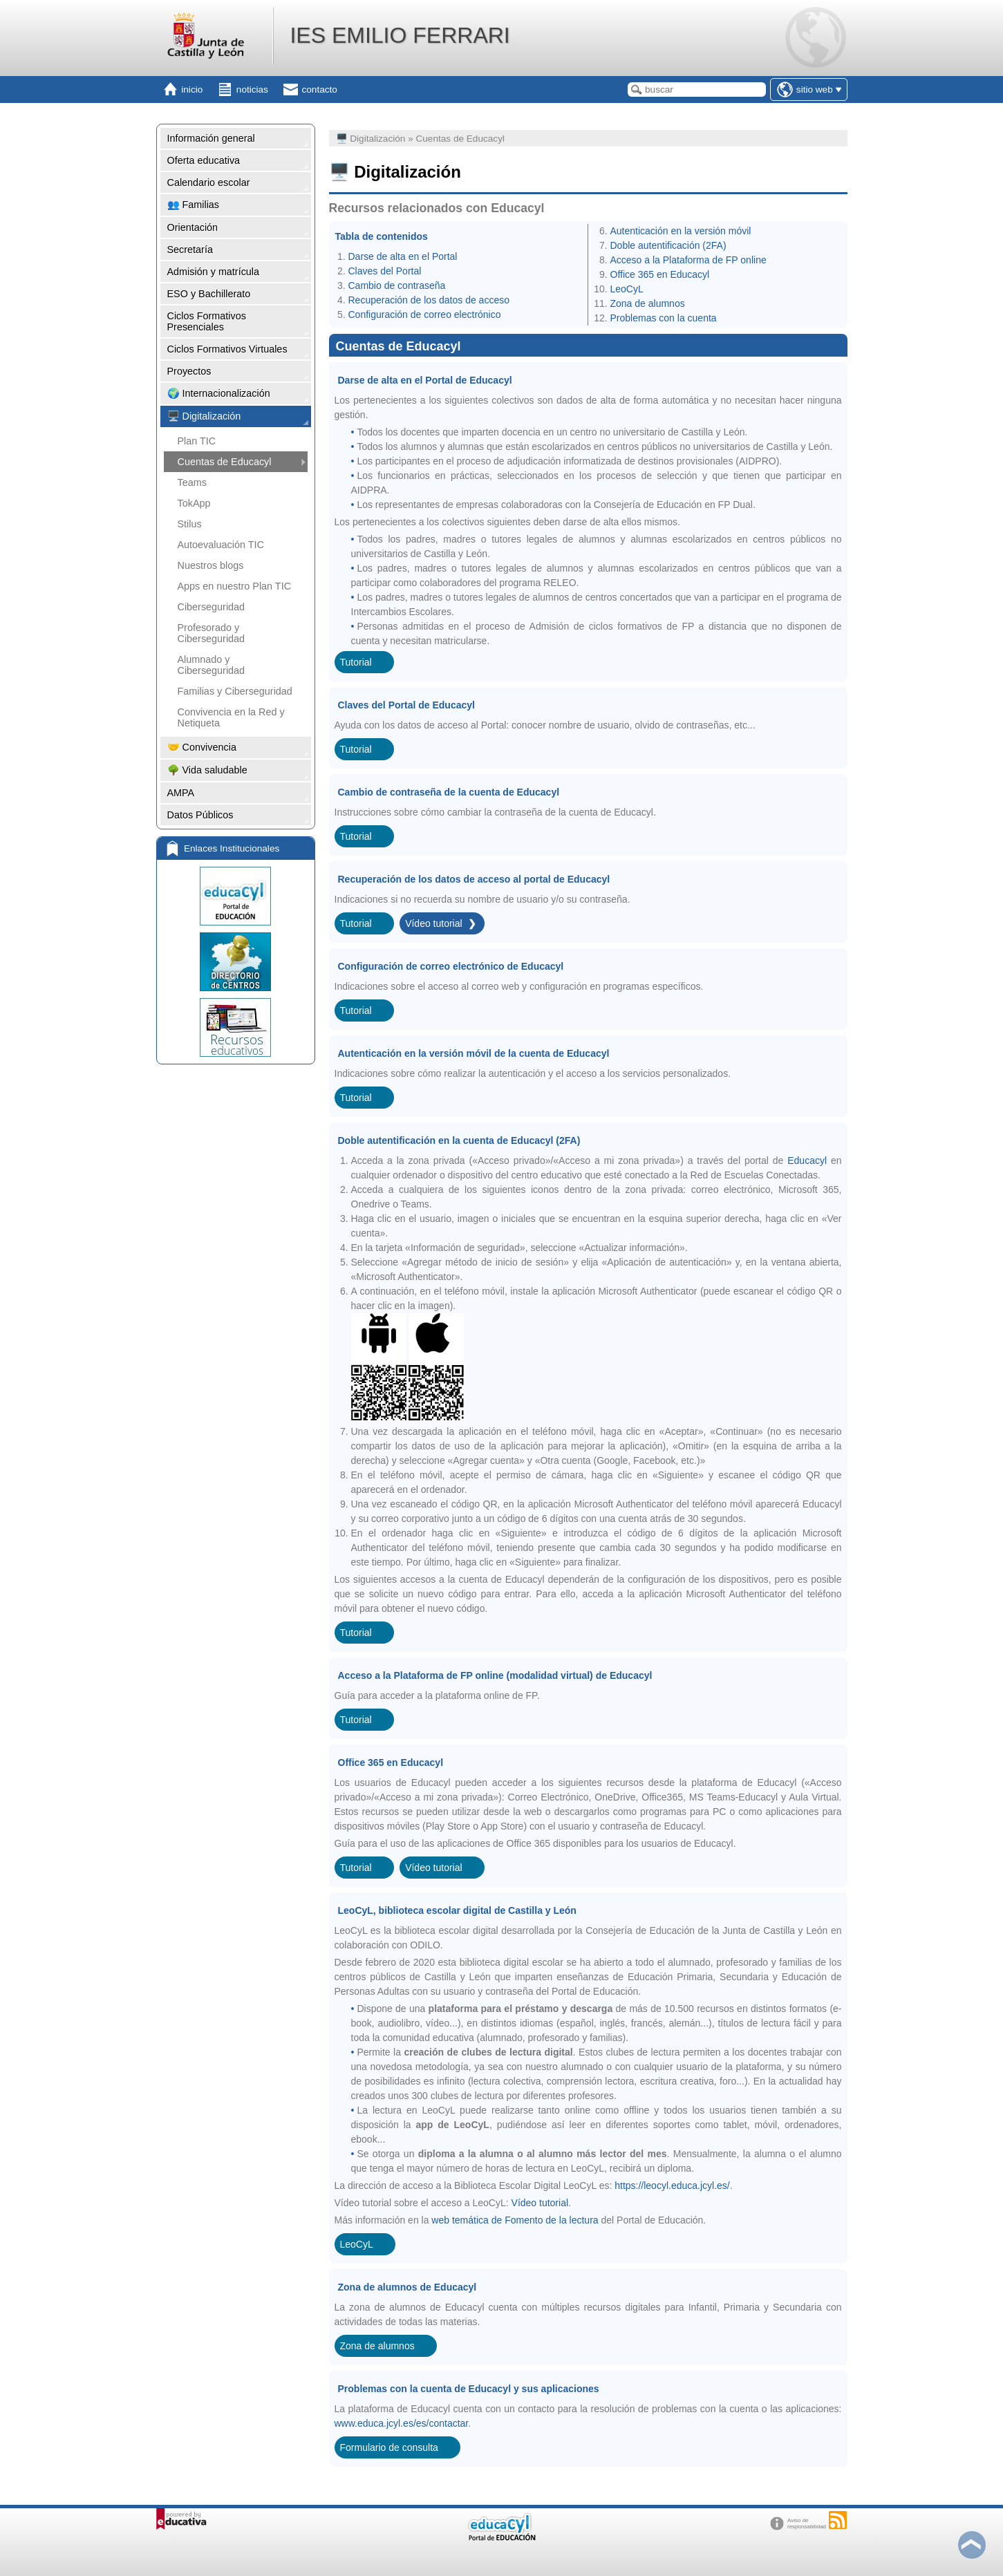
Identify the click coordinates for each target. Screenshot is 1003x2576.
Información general (211, 138)
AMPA (181, 792)
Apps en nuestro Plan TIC (235, 586)
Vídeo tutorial (433, 923)
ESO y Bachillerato (209, 293)
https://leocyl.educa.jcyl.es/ (672, 2185)
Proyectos (189, 371)
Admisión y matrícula (213, 271)
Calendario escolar (208, 182)
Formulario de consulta (389, 2447)
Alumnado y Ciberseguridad (211, 665)
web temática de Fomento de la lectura (516, 2220)
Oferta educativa (204, 160)
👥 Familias (193, 204)
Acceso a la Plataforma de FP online (688, 259)
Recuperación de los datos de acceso (428, 299)
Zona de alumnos (647, 303)
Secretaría (190, 249)
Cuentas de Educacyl (225, 461)
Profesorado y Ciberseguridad (211, 633)
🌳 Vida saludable (207, 769)
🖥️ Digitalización (204, 416)
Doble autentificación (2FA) (668, 245)
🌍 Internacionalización (218, 393)
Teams (192, 482)
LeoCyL (627, 288)
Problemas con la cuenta (663, 317)
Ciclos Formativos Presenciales (206, 321)
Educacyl (807, 1160)
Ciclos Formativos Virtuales (227, 349)
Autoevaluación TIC (221, 544)
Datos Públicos (200, 814)
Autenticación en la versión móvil (680, 230)
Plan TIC (197, 440)
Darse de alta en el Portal (403, 256)
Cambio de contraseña (397, 285)
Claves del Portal (385, 270)
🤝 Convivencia (201, 747)
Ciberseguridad (211, 606)
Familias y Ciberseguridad (235, 691)
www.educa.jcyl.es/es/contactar (402, 2423)
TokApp (194, 503)
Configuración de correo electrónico (424, 314)
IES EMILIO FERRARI (399, 35)
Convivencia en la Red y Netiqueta (231, 717)
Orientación (192, 227)
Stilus (190, 523)
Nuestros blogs (211, 565)
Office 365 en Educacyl (660, 274)
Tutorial (356, 662)
